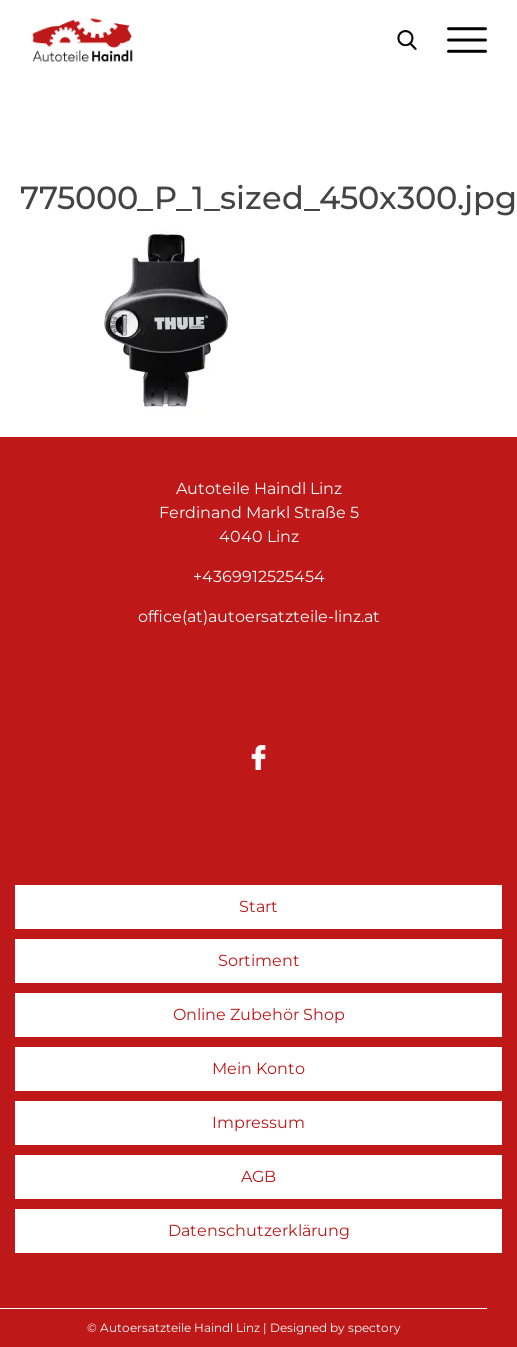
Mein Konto (258, 1068)
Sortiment (259, 960)
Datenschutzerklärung (259, 1230)
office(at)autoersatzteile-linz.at (259, 616)
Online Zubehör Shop (259, 1014)
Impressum (258, 1122)
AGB (258, 1176)
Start (258, 906)
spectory (374, 1327)
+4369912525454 (259, 576)
